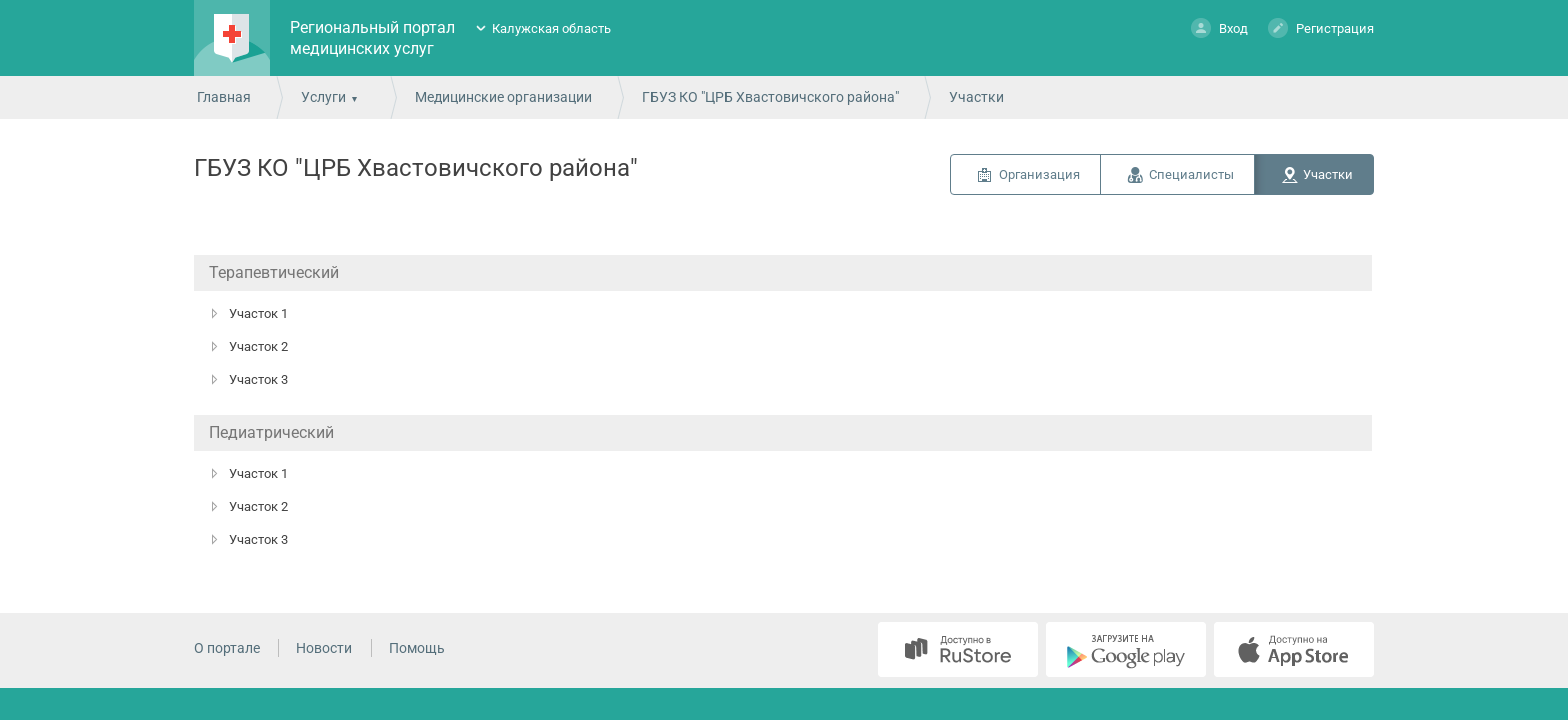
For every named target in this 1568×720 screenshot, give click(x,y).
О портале (227, 648)
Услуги (323, 97)
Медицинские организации (503, 97)
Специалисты (1191, 174)
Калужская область (551, 28)
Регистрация (1321, 27)
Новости (324, 648)
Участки (1328, 174)
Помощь (417, 648)
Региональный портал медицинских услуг (372, 38)
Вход (1219, 27)
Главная (224, 97)
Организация (1039, 174)
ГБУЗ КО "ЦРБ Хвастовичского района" (770, 97)
